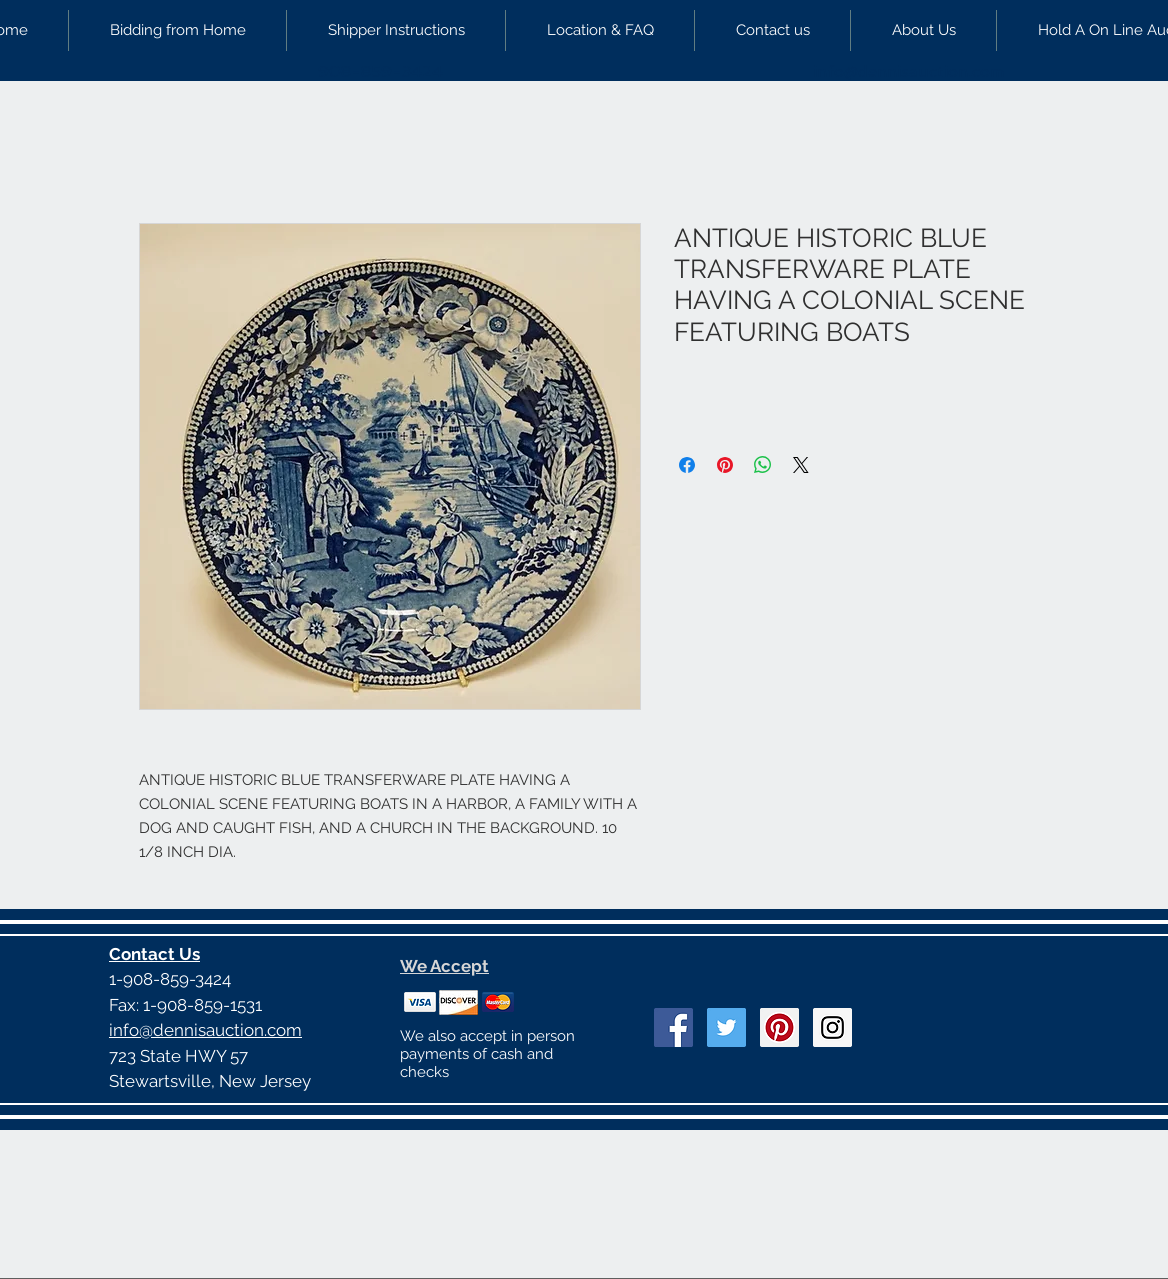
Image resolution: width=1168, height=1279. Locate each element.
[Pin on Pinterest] (725, 465)
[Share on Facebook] (687, 465)
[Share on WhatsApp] (763, 465)
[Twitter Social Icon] (726, 1027)
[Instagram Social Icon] (832, 1027)
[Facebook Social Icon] (673, 1027)
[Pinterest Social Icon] (779, 1027)
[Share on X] (801, 465)
